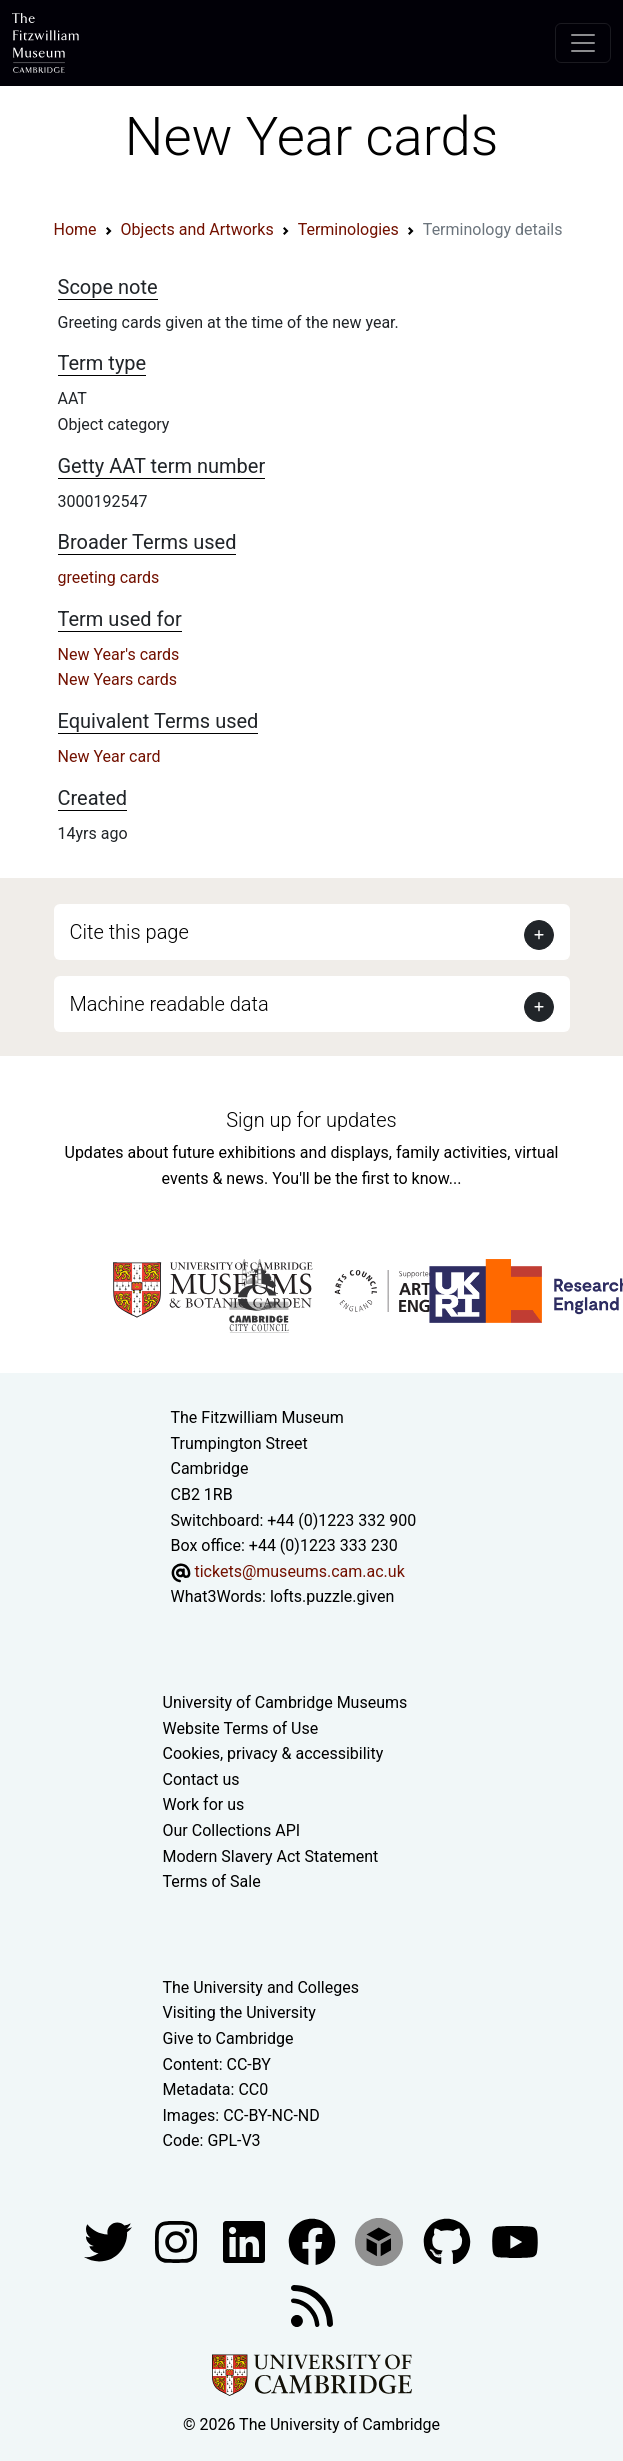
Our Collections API (232, 1830)
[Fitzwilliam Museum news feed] (312, 2304)
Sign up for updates (311, 1120)
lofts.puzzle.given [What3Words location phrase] (332, 1596)
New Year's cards (119, 654)
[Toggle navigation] (583, 43)
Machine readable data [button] (169, 1004)
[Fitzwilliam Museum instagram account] (178, 2240)
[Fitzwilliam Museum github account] (449, 2240)
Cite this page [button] (129, 932)
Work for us (204, 1804)
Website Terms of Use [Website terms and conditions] (241, 1728)
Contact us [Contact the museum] (201, 1779)
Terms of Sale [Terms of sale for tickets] (212, 1881)
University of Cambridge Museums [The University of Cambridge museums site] (285, 1702)
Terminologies (348, 229)
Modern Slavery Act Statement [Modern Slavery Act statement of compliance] (271, 1856)
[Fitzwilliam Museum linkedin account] (314, 2240)
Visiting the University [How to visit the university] (239, 2012)
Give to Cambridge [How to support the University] (228, 2038)
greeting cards (109, 577)
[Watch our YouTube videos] (515, 2240)
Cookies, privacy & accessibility (273, 1753)
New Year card (109, 756)
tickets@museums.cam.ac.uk (299, 1571)
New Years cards (117, 679)
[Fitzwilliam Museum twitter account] (110, 2240)
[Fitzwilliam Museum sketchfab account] (381, 2240)
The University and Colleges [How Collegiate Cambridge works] (261, 1987)
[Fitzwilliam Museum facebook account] (246, 2240)
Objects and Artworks (197, 229)
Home (75, 229)
